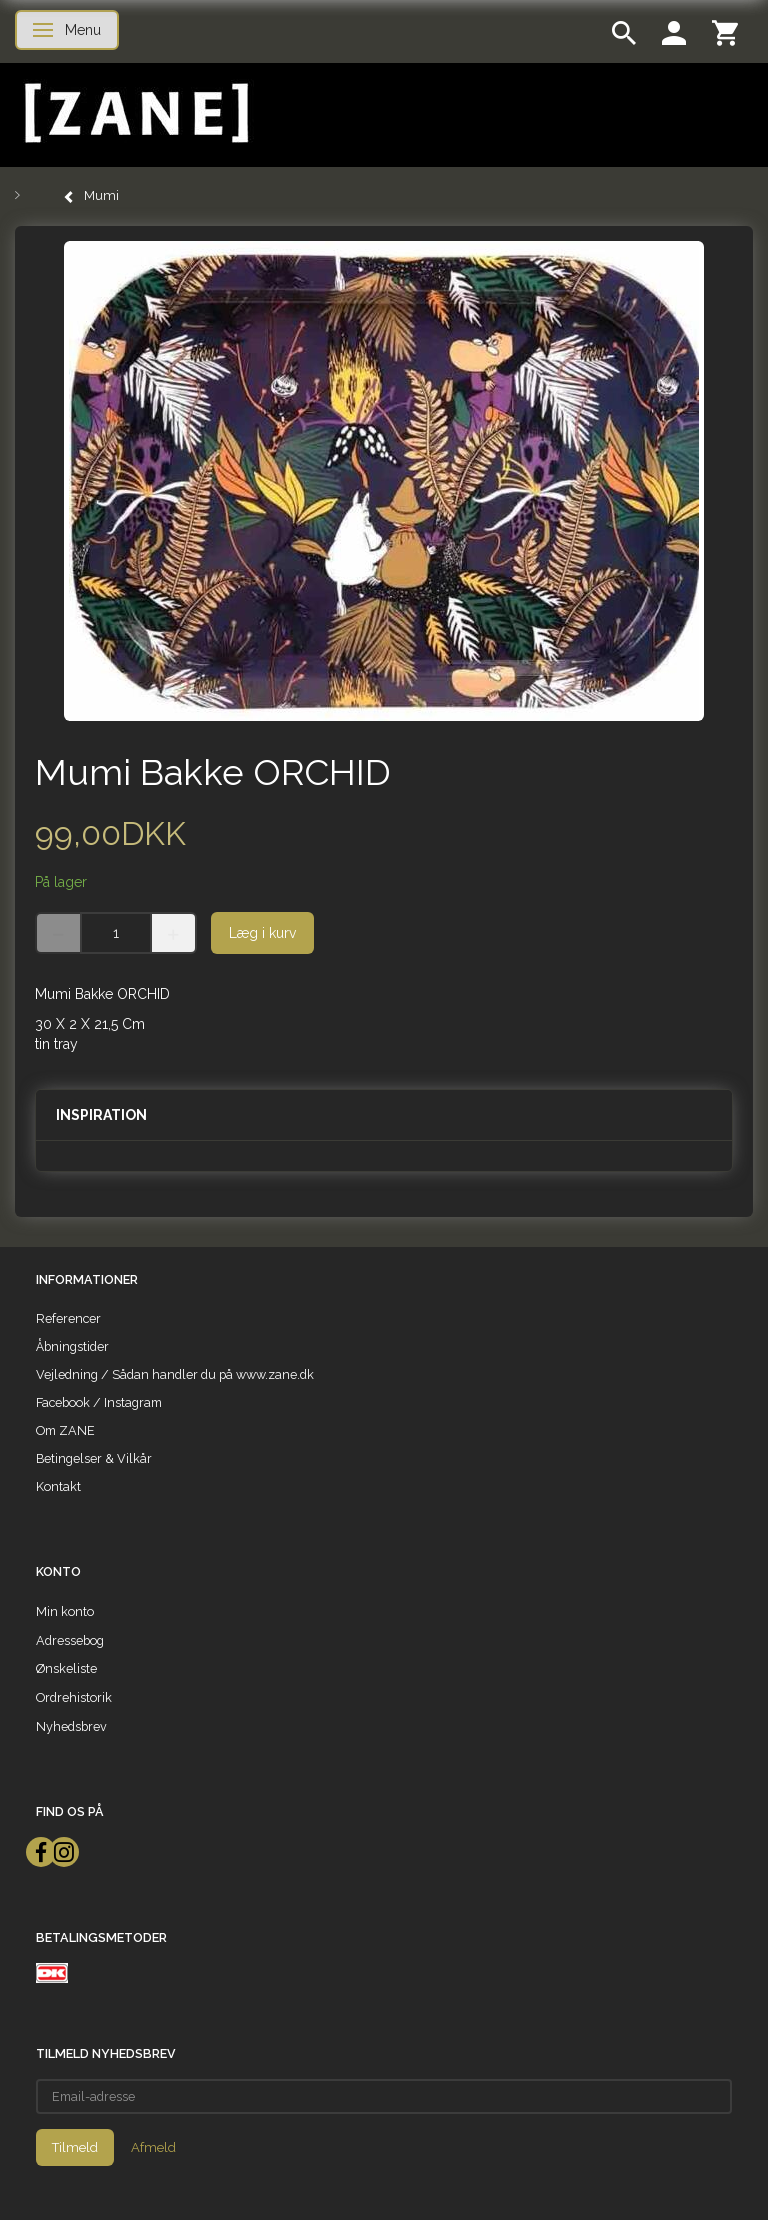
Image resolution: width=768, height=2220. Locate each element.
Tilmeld (75, 2147)
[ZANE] (134, 113)
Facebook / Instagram (99, 1402)
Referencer (68, 1318)
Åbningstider (72, 1346)
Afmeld (153, 2147)
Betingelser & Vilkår (94, 1458)
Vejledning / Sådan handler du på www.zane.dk (175, 1374)
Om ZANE (65, 1430)
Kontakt (58, 1486)
